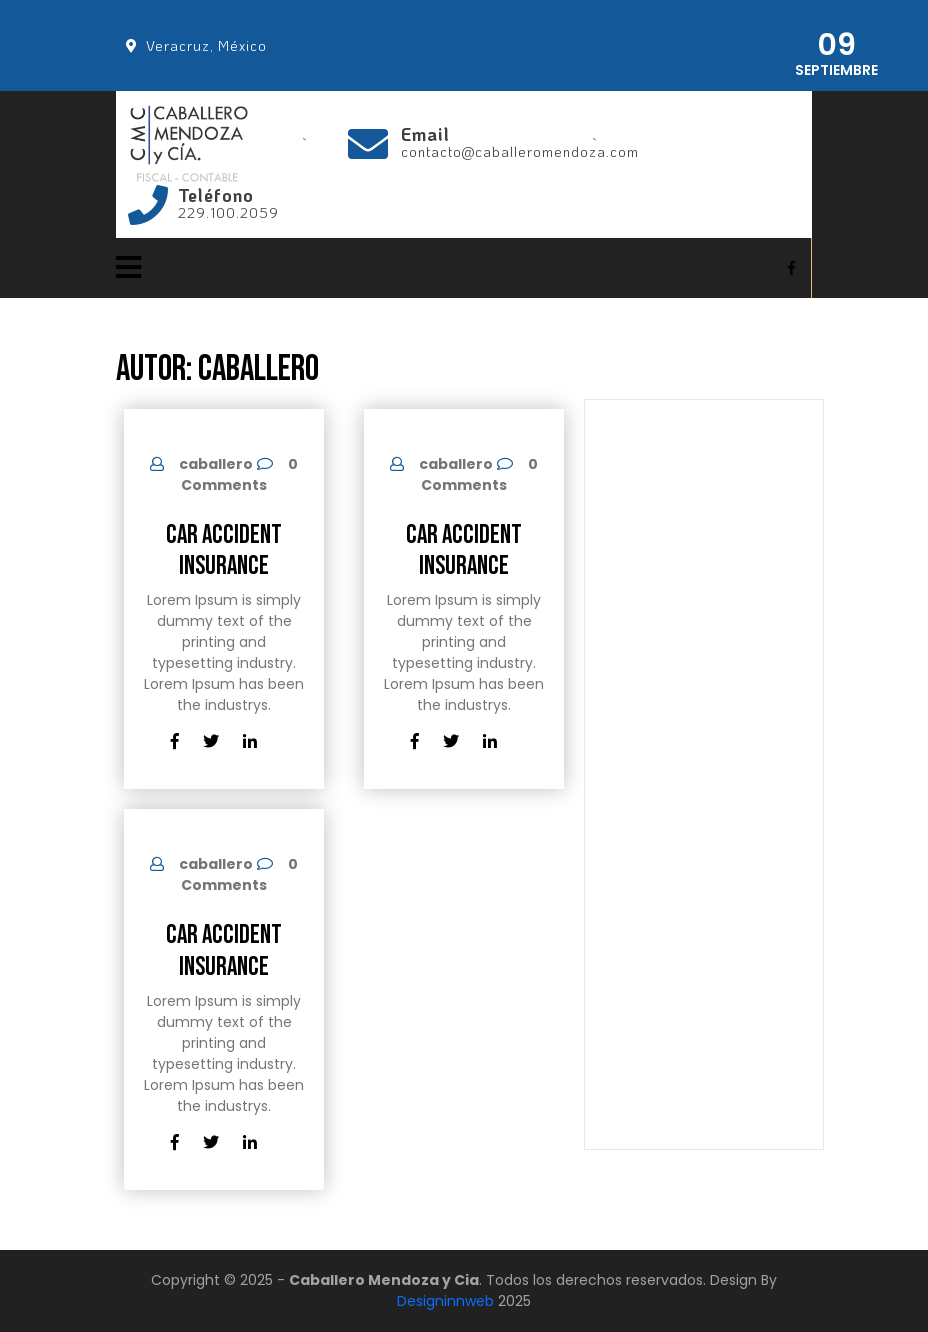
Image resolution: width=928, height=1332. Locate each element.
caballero (216, 464)
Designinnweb (445, 1301)
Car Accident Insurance (224, 551)
